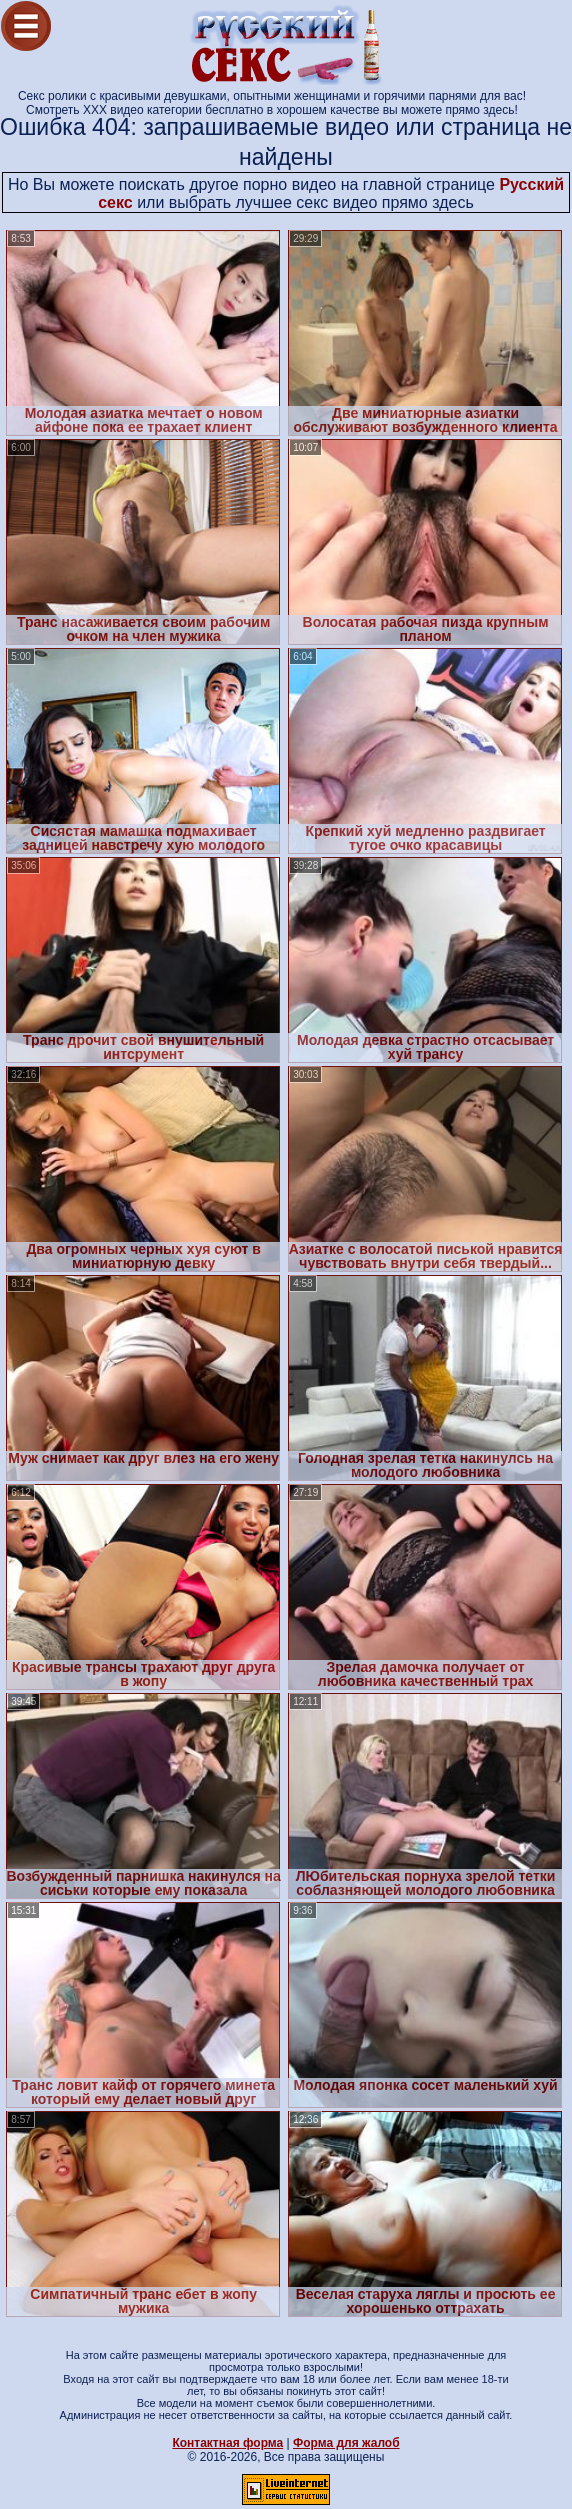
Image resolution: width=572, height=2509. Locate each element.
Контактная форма (227, 2443)
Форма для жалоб (346, 2443)
